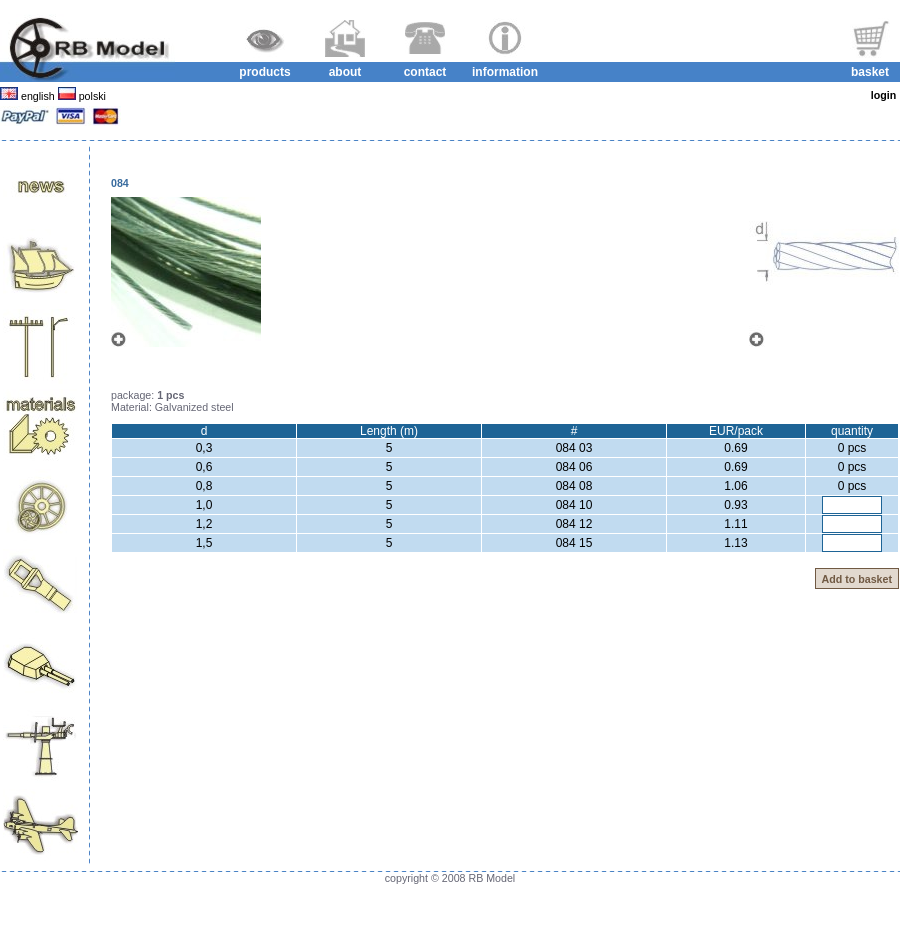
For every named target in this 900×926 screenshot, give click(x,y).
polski (91, 96)
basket (870, 72)
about (345, 72)
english (38, 96)
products (264, 72)
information (505, 72)
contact (425, 72)
